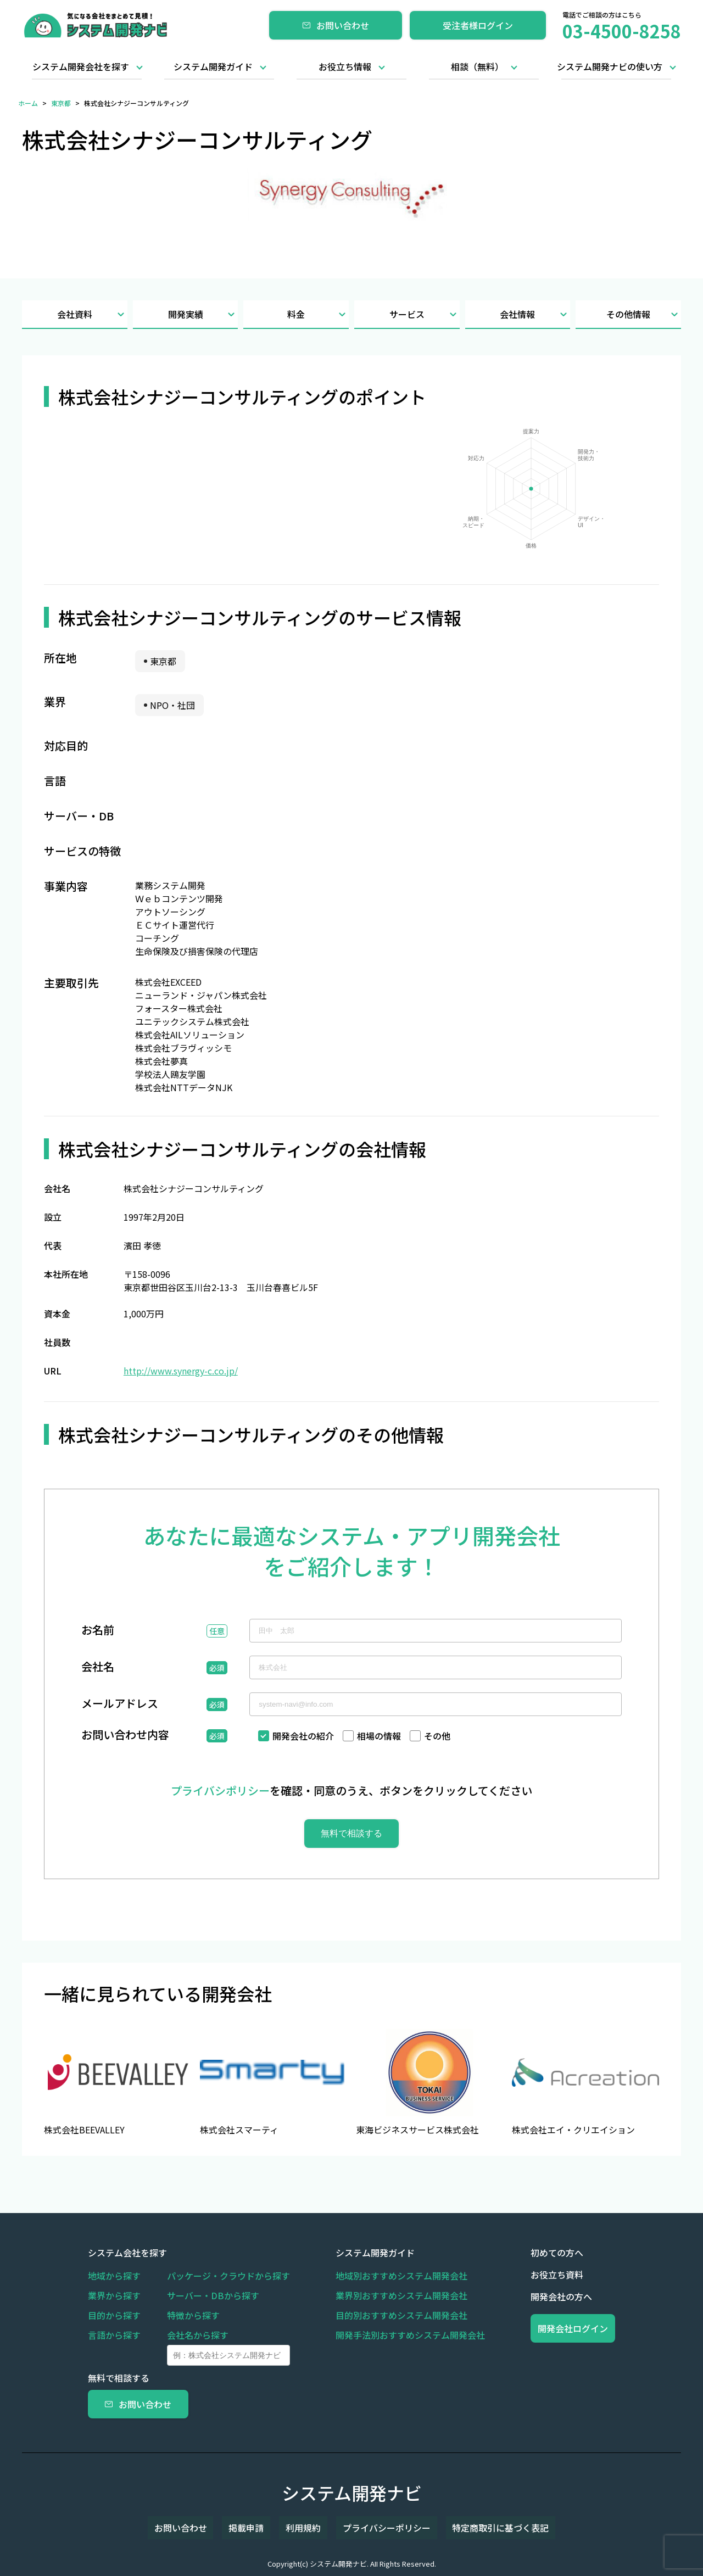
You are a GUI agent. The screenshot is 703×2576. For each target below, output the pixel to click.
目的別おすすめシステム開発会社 (381, 2315)
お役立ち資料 (516, 2274)
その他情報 (643, 314)
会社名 (97, 1667)
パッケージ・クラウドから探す (228, 2275)
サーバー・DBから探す (213, 2295)
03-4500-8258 (621, 30)
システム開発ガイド (213, 66)
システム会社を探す (127, 2252)
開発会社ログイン (552, 2328)
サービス (424, 314)
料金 (318, 314)
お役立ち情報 (345, 66)
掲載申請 (259, 2527)
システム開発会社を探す (80, 66)
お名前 (97, 1631)
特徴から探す (193, 2315)
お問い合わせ (335, 25)
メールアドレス (119, 1704)
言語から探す (114, 2335)
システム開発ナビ (352, 2492)
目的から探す (114, 2315)
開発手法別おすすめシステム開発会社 (390, 2335)
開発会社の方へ (520, 2296)
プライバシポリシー (220, 1790)
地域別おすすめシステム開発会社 (381, 2275)
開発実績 (203, 314)
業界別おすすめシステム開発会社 (381, 2295)
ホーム (28, 103)
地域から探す (114, 2275)
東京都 (61, 103)
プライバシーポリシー (373, 2527)
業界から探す (114, 2295)
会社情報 (535, 314)
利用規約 (303, 2527)
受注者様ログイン (478, 25)
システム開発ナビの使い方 (609, 66)
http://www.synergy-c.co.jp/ (181, 1370)
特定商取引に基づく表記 (474, 2527)
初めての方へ (516, 2252)
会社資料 (92, 314)
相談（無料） (477, 66)
